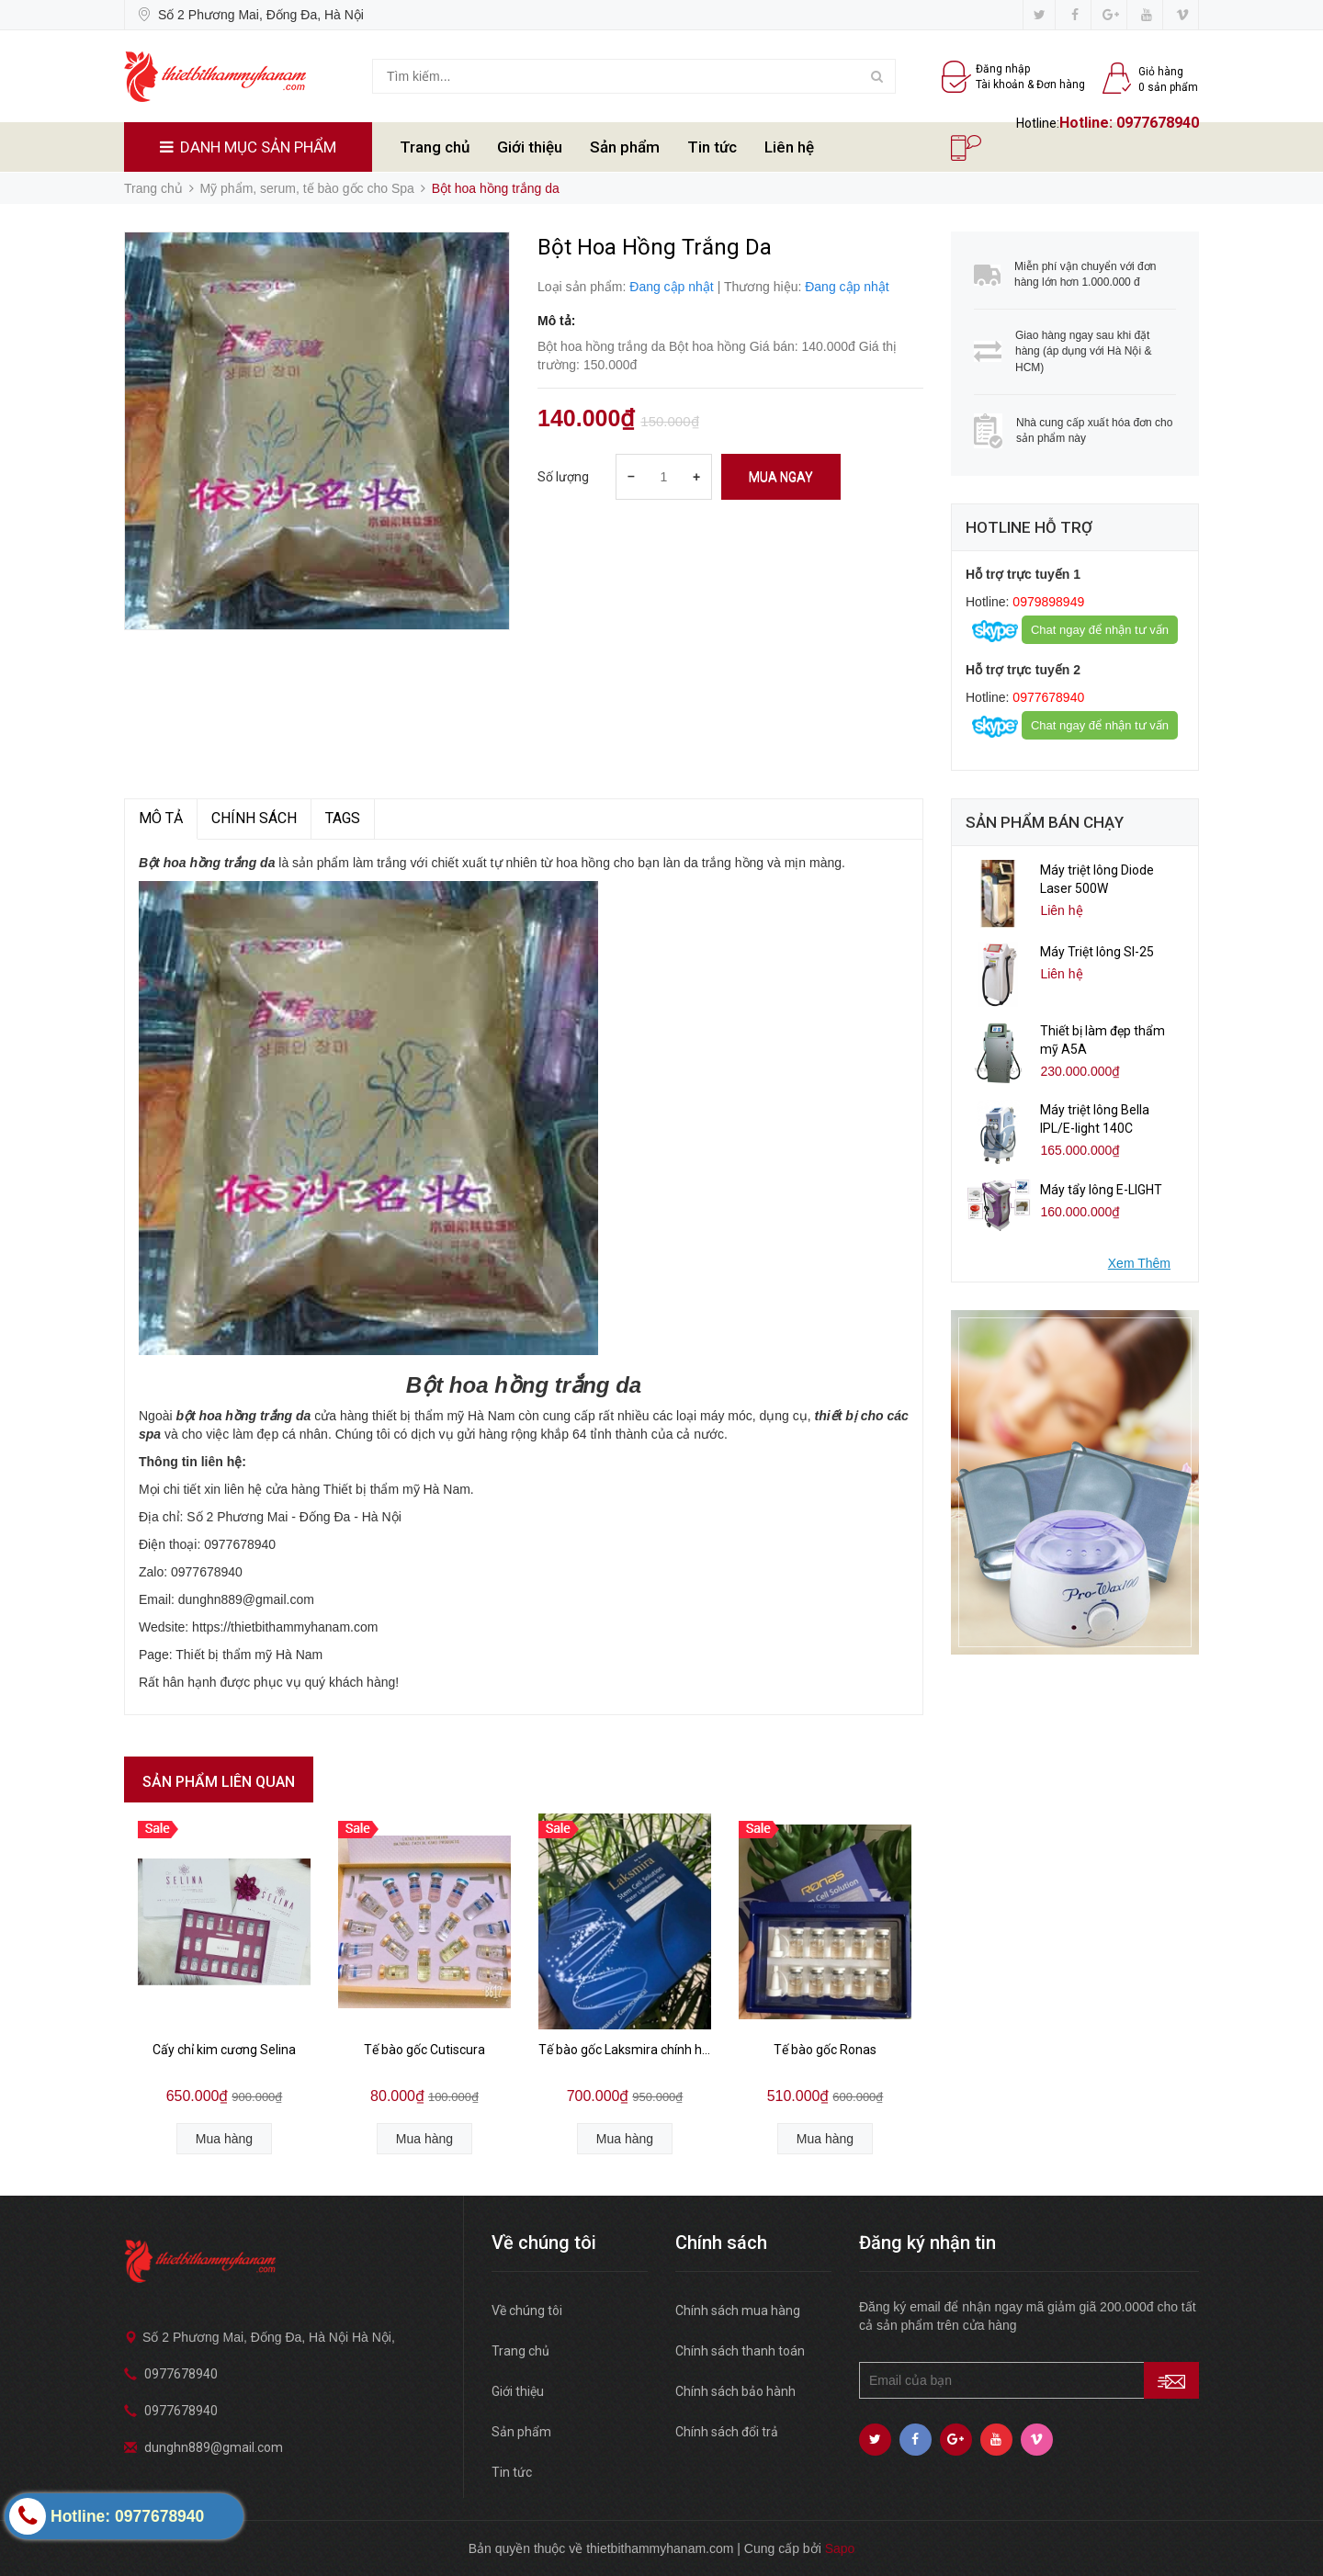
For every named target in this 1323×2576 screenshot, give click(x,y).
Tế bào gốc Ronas (825, 2049)
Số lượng (563, 476)
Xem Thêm (1139, 1263)
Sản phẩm (625, 147)
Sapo (840, 2548)
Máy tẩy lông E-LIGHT (1101, 1189)
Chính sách (254, 818)
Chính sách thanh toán (740, 2351)
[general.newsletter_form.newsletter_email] (1029, 2380)
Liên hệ (789, 147)
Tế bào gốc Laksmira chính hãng (624, 2049)
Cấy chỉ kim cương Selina (224, 2049)
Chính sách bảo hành (735, 2391)
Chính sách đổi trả (726, 2431)
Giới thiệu (529, 147)
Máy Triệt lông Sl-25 (1097, 951)
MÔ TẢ (161, 818)
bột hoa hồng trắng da (243, 1415)
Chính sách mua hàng (737, 2310)
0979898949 (1046, 601)
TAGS (342, 818)
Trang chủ (434, 147)
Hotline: (1087, 122)
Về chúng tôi (527, 2310)
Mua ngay (781, 476)
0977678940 (1157, 122)
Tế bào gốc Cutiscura (424, 2049)
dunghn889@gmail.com (213, 2447)
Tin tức (712, 147)
